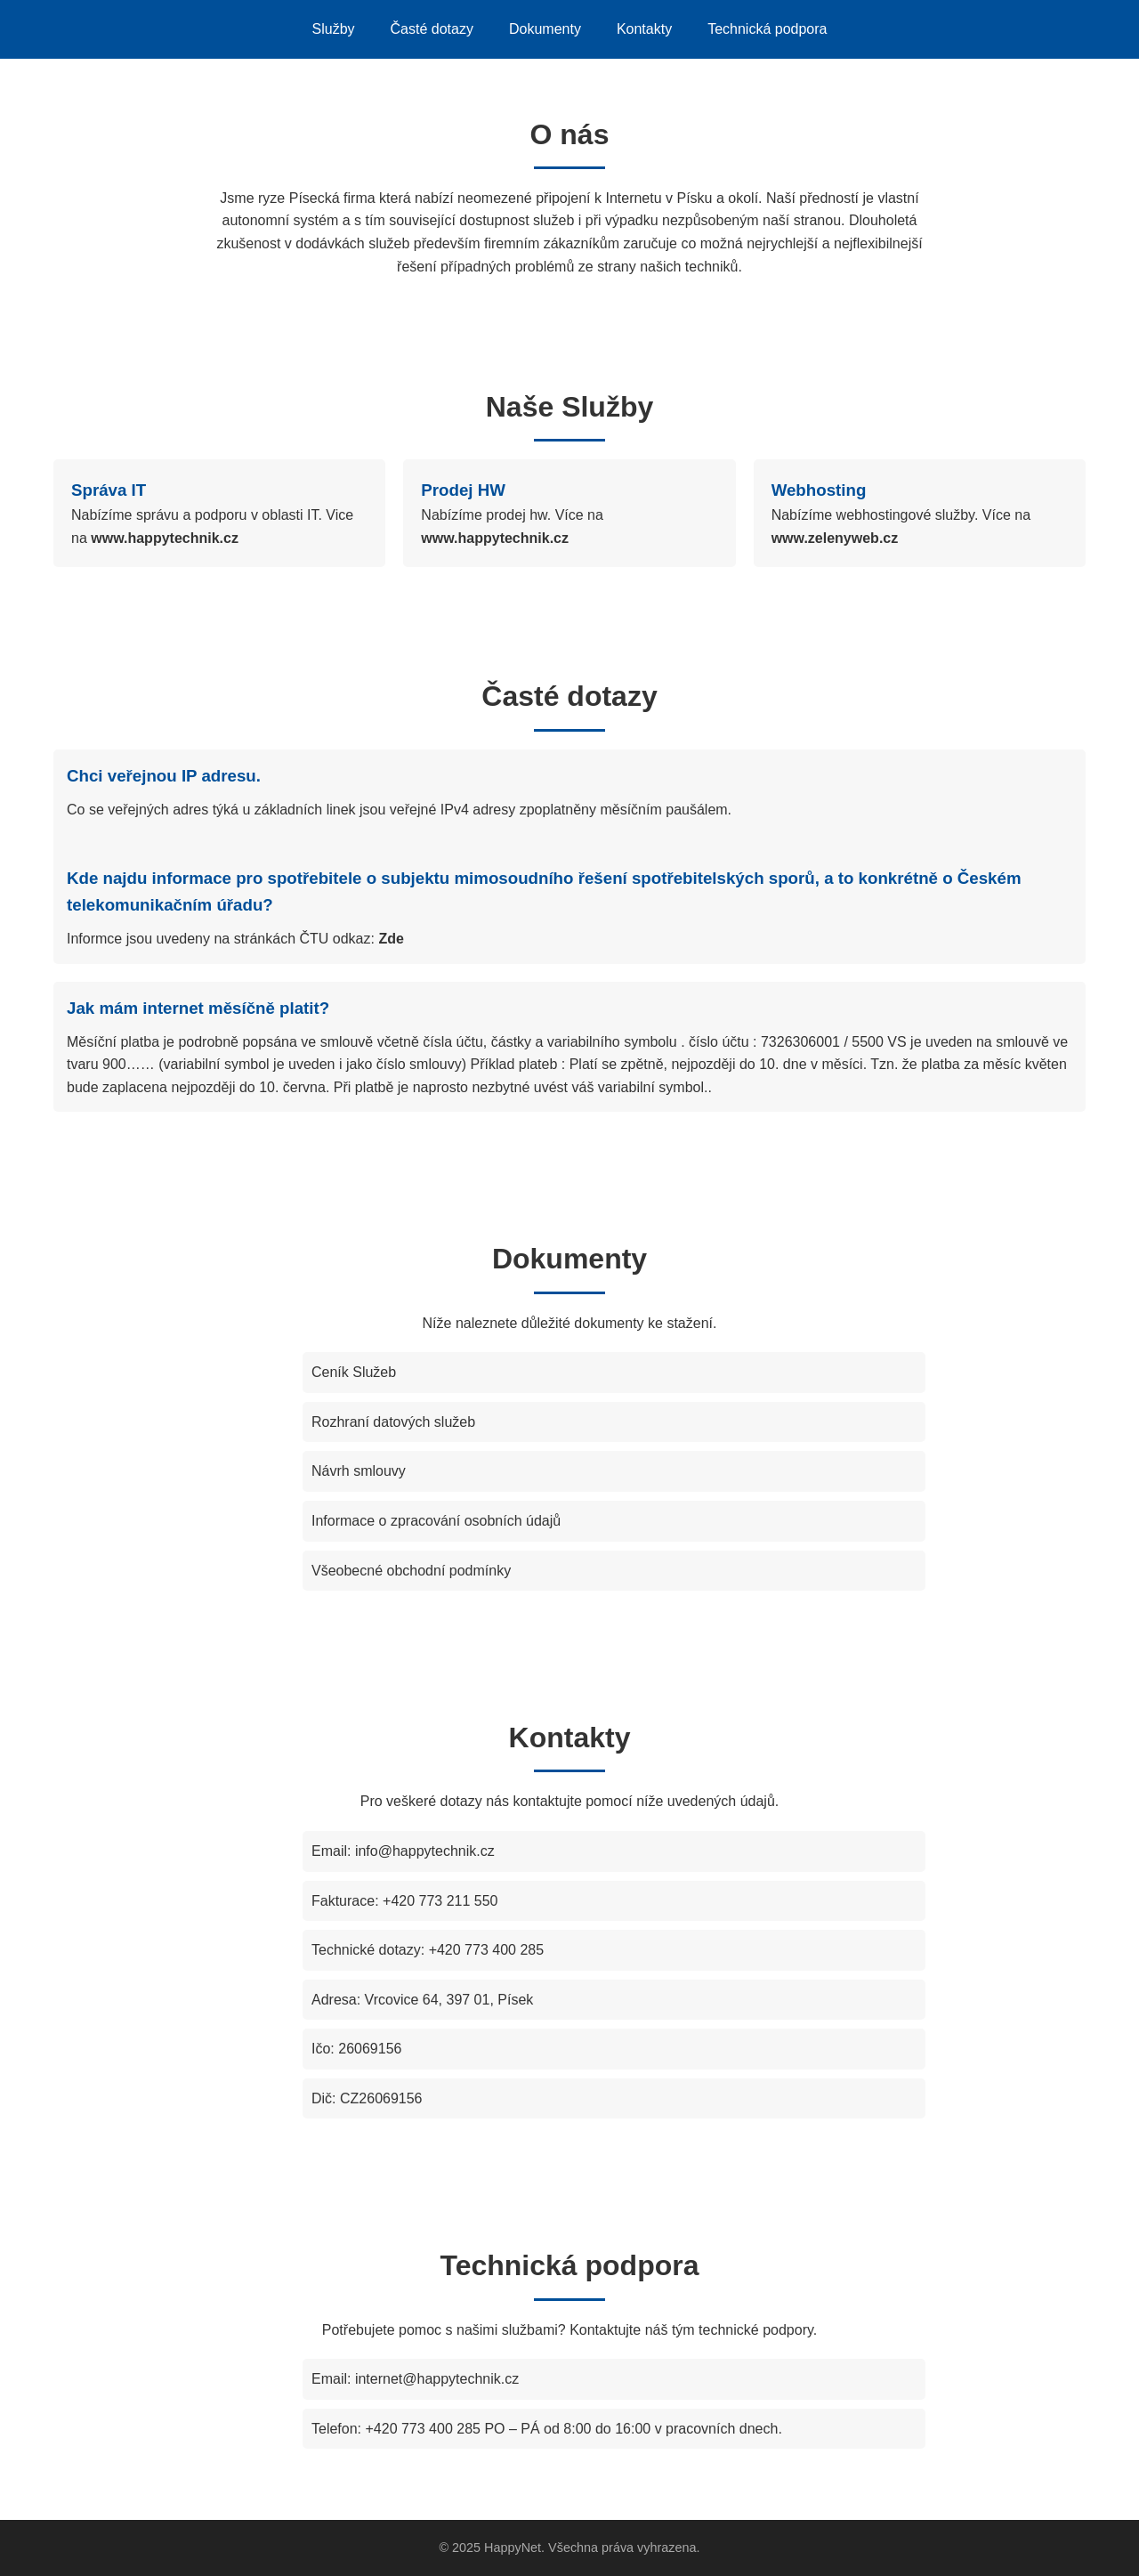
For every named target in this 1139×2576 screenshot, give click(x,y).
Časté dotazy (432, 28)
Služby (333, 28)
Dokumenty (545, 28)
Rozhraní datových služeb (393, 1422)
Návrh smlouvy (358, 1470)
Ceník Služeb (353, 1372)
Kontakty (644, 28)
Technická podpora (767, 28)
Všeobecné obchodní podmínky (411, 1570)
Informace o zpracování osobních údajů (436, 1520)
